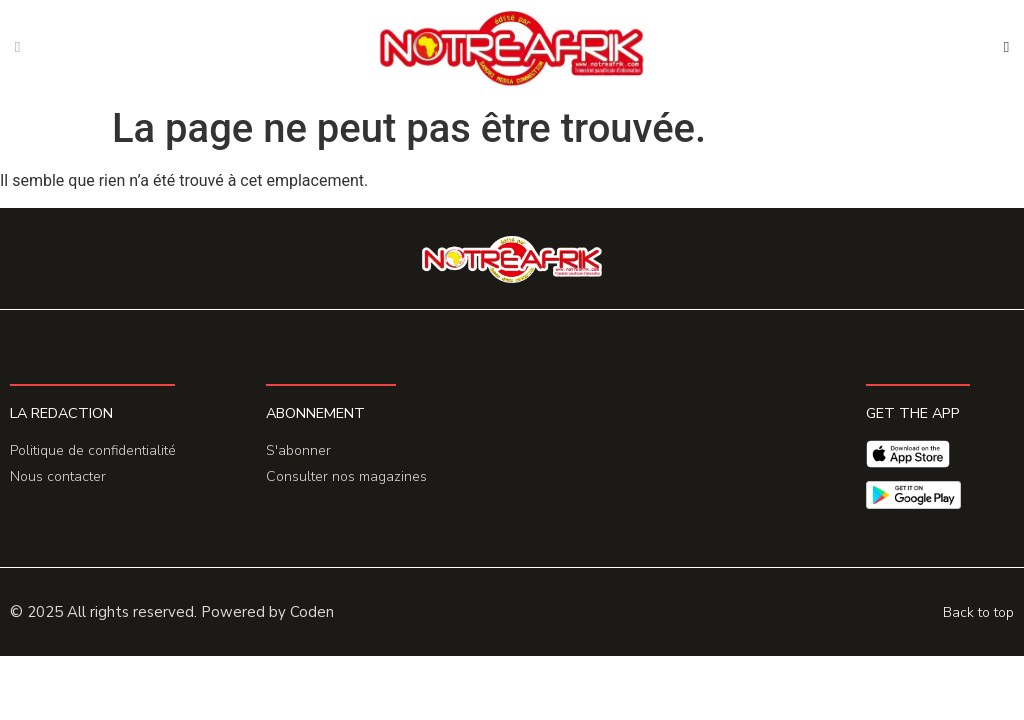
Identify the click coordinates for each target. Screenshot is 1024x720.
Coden (312, 612)
